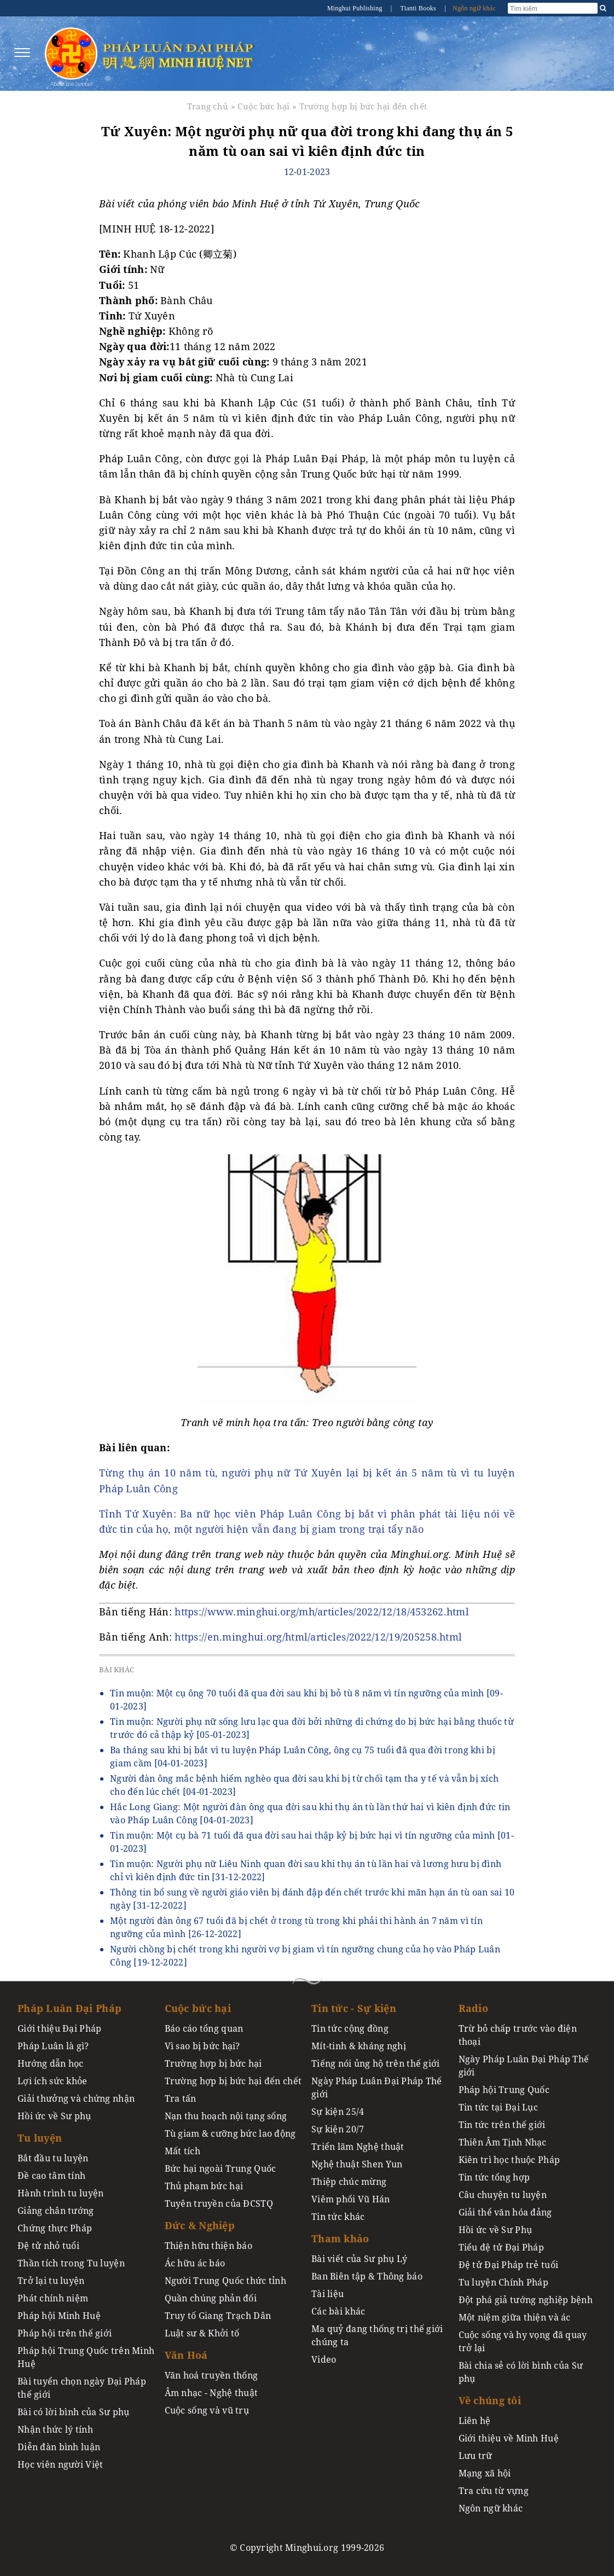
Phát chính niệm (53, 2298)
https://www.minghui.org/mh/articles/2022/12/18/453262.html (322, 1611)
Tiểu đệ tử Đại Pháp (501, 2247)
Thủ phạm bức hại (204, 2186)
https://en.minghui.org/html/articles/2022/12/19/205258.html (318, 1636)
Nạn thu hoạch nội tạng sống (226, 2116)
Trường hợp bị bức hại (213, 2063)
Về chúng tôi (490, 2400)
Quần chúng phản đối (211, 2298)
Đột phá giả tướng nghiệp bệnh (526, 2300)
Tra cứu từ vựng (494, 2491)
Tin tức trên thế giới (502, 2125)
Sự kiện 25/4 (337, 2112)
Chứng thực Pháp (55, 2228)
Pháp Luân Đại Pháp (69, 2008)
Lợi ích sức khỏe (53, 2081)
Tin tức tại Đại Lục (498, 2107)
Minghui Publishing (355, 8)
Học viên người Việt (60, 2464)
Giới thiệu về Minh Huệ (509, 2438)
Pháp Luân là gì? (53, 2046)
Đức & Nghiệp (200, 2225)
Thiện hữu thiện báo (208, 2246)
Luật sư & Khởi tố (202, 2333)
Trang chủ (208, 106)
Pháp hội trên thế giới (65, 2333)
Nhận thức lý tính (55, 2429)
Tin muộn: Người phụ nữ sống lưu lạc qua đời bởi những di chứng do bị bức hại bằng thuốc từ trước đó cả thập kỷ (312, 1728)
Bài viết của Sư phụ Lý (359, 2259)
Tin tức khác (337, 2217)
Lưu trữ (476, 2456)
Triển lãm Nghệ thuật (357, 2147)
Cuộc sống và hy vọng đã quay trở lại (523, 2341)
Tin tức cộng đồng (350, 2028)
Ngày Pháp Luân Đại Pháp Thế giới (376, 2087)
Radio (473, 2008)
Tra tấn (180, 2098)
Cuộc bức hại (263, 106)
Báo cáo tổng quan (204, 2028)
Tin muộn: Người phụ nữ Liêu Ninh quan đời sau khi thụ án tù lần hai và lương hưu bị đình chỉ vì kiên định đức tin (305, 1870)
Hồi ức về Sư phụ (54, 2116)
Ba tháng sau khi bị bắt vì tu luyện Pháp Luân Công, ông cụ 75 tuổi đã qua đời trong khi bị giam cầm (302, 1756)
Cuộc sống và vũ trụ (207, 2410)
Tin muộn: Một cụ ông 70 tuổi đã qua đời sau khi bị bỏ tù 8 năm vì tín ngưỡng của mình (306, 1699)
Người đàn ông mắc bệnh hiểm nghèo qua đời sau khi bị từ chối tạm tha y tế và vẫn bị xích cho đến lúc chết (304, 1785)
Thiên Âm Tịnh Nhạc (503, 2142)
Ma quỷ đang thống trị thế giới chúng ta (377, 2335)
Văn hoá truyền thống (211, 2375)
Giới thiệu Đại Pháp (59, 2028)
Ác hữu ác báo (195, 2263)
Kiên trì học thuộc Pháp (509, 2160)
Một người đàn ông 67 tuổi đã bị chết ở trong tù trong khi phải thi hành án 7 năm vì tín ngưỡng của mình (296, 1927)
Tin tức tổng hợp (494, 2177)
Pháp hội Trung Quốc (504, 2090)
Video (323, 2359)
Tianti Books (418, 8)
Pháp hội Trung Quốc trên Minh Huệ (86, 2357)
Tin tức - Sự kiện (353, 2008)
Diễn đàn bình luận (59, 2447)
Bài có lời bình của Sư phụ (74, 2412)
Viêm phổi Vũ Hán (350, 2199)
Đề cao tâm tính (51, 2176)
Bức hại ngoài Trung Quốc (220, 2168)
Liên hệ (475, 2421)
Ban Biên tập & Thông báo (366, 2276)
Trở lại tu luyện (51, 2281)
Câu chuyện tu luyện (503, 2195)
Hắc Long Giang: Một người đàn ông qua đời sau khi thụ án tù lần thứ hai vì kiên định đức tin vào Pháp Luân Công (310, 1813)
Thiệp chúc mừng (348, 2182)
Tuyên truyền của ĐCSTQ (219, 2203)
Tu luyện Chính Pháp (503, 2282)
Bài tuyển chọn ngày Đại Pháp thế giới (82, 2387)
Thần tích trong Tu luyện (71, 2263)
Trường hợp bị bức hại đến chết (363, 106)
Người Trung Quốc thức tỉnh (226, 2281)
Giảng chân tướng (56, 2211)
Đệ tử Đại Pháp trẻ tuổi (509, 2265)
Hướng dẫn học (51, 2063)
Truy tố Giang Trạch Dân (218, 2316)
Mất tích (182, 2151)
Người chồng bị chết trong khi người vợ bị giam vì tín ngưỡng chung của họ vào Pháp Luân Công (305, 1955)
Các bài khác (338, 2311)
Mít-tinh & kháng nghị (358, 2046)
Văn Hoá (186, 2355)
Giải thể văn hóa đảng (505, 2212)
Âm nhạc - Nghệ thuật (211, 2393)
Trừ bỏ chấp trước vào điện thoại (518, 2035)
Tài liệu (327, 2294)
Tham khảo (340, 2238)
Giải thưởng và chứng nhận (76, 2098)
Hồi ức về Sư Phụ (495, 2230)
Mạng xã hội (485, 2473)
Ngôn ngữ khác (474, 8)
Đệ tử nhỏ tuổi (48, 2246)
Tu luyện (40, 2137)
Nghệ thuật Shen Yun (356, 2164)
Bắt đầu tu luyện (53, 2158)
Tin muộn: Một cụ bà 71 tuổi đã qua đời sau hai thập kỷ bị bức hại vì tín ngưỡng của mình (312, 1841)
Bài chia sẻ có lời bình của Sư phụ (521, 2372)
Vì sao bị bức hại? (202, 2046)
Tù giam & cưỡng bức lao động (230, 2133)
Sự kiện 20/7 (337, 2129)
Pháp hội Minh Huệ (59, 2316)
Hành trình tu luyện (60, 2193)
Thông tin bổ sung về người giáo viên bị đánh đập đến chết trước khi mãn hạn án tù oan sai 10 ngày (312, 1898)
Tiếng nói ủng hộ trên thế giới (375, 2063)
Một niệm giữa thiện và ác (515, 2317)
